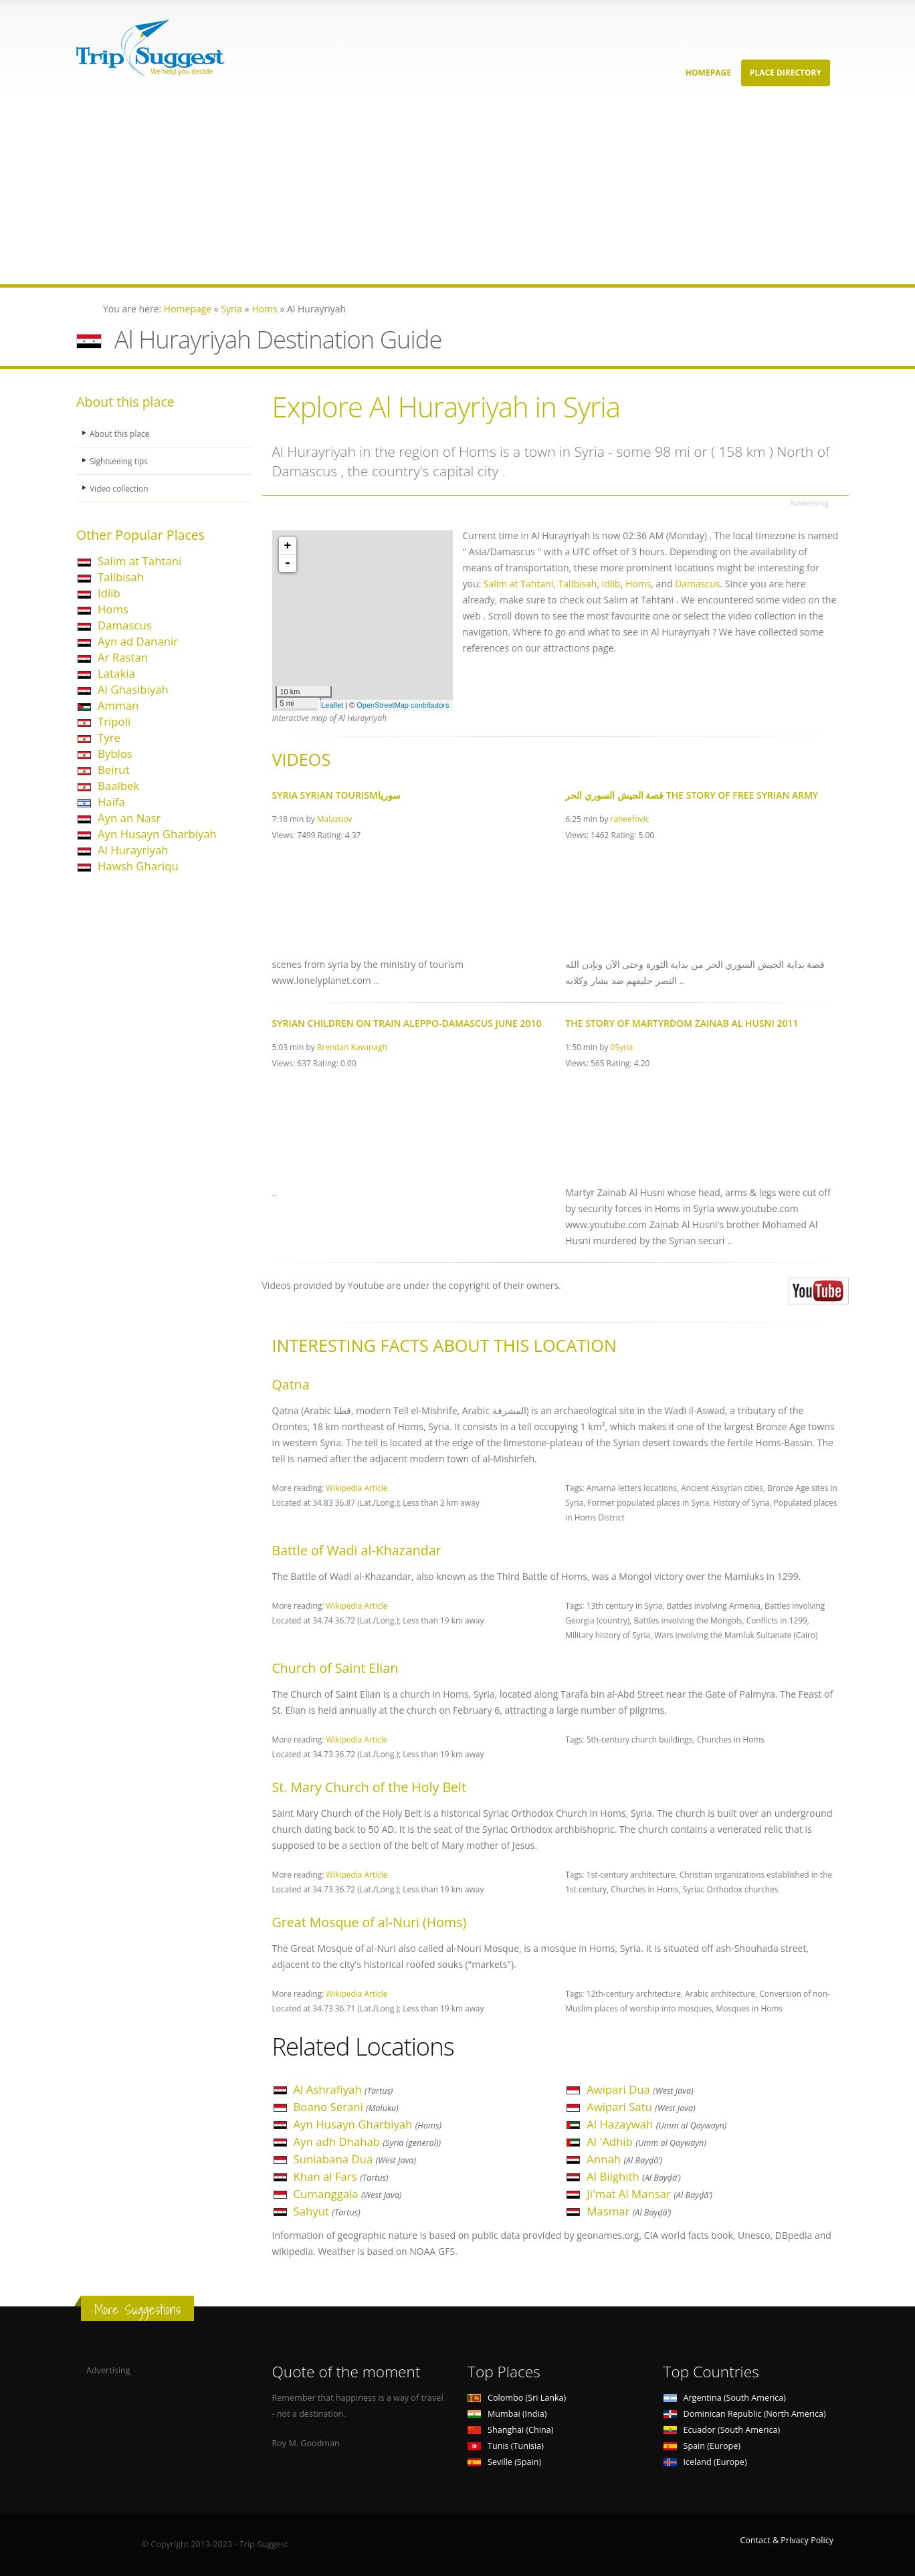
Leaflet (332, 705)
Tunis (506, 2446)
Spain (702, 2446)
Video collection (120, 488)
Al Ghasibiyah (133, 689)
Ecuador (722, 2430)
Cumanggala (348, 2193)
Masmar (629, 2211)
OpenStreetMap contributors (403, 705)
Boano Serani (346, 2106)
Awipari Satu (641, 2106)
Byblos (115, 753)
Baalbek (118, 785)
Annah (624, 2159)
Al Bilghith (633, 2176)
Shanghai (510, 2430)
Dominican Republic (745, 2413)
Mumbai (507, 2413)
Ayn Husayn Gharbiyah (157, 833)
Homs (113, 609)
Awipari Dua (640, 2089)
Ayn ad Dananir (138, 641)
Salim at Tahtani (139, 561)
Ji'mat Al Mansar (649, 2193)
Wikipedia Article (356, 1487)
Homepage (708, 72)
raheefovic (630, 818)
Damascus (125, 625)
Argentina (725, 2397)
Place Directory (785, 72)
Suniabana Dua (355, 2159)
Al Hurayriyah (133, 850)
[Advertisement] (401, 190)
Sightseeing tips (120, 460)
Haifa (111, 801)
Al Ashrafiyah (343, 2089)
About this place (121, 433)
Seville (504, 2462)
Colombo (517, 2397)
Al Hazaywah (656, 2124)
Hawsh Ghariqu (138, 866)
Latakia (116, 673)
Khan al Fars (341, 2176)
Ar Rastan (123, 657)
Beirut (114, 769)
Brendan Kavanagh (352, 1047)
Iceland (705, 2462)
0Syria (622, 1047)
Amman (118, 705)
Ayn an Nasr (129, 817)
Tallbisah (121, 577)
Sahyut (327, 2211)
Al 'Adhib (646, 2141)
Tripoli (114, 721)
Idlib (109, 593)
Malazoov (334, 818)
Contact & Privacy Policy (786, 2540)
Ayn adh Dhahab (367, 2141)
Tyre (109, 737)
